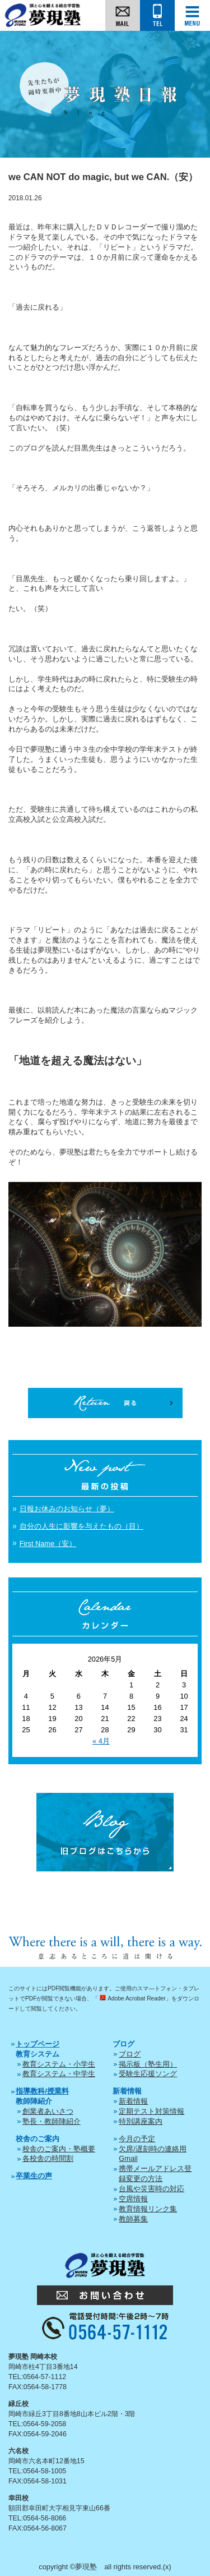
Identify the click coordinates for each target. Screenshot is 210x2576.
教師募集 (133, 2219)
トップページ (37, 2044)
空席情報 (133, 2199)
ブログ (130, 2054)
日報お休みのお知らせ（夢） (67, 1509)
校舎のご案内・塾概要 (58, 2149)
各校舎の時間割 (47, 2158)
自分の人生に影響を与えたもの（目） (81, 1526)
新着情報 (133, 2101)
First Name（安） (48, 1543)
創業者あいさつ (47, 2111)
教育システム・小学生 (58, 2064)
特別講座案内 (140, 2121)
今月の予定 (137, 2139)
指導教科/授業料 (42, 2091)
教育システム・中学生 (58, 2073)
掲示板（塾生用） (148, 2064)
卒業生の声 (34, 2176)
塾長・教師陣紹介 (51, 2121)
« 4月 (101, 1741)
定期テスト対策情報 (151, 2111)
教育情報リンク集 (148, 2209)
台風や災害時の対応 (151, 2188)
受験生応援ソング (148, 2073)
